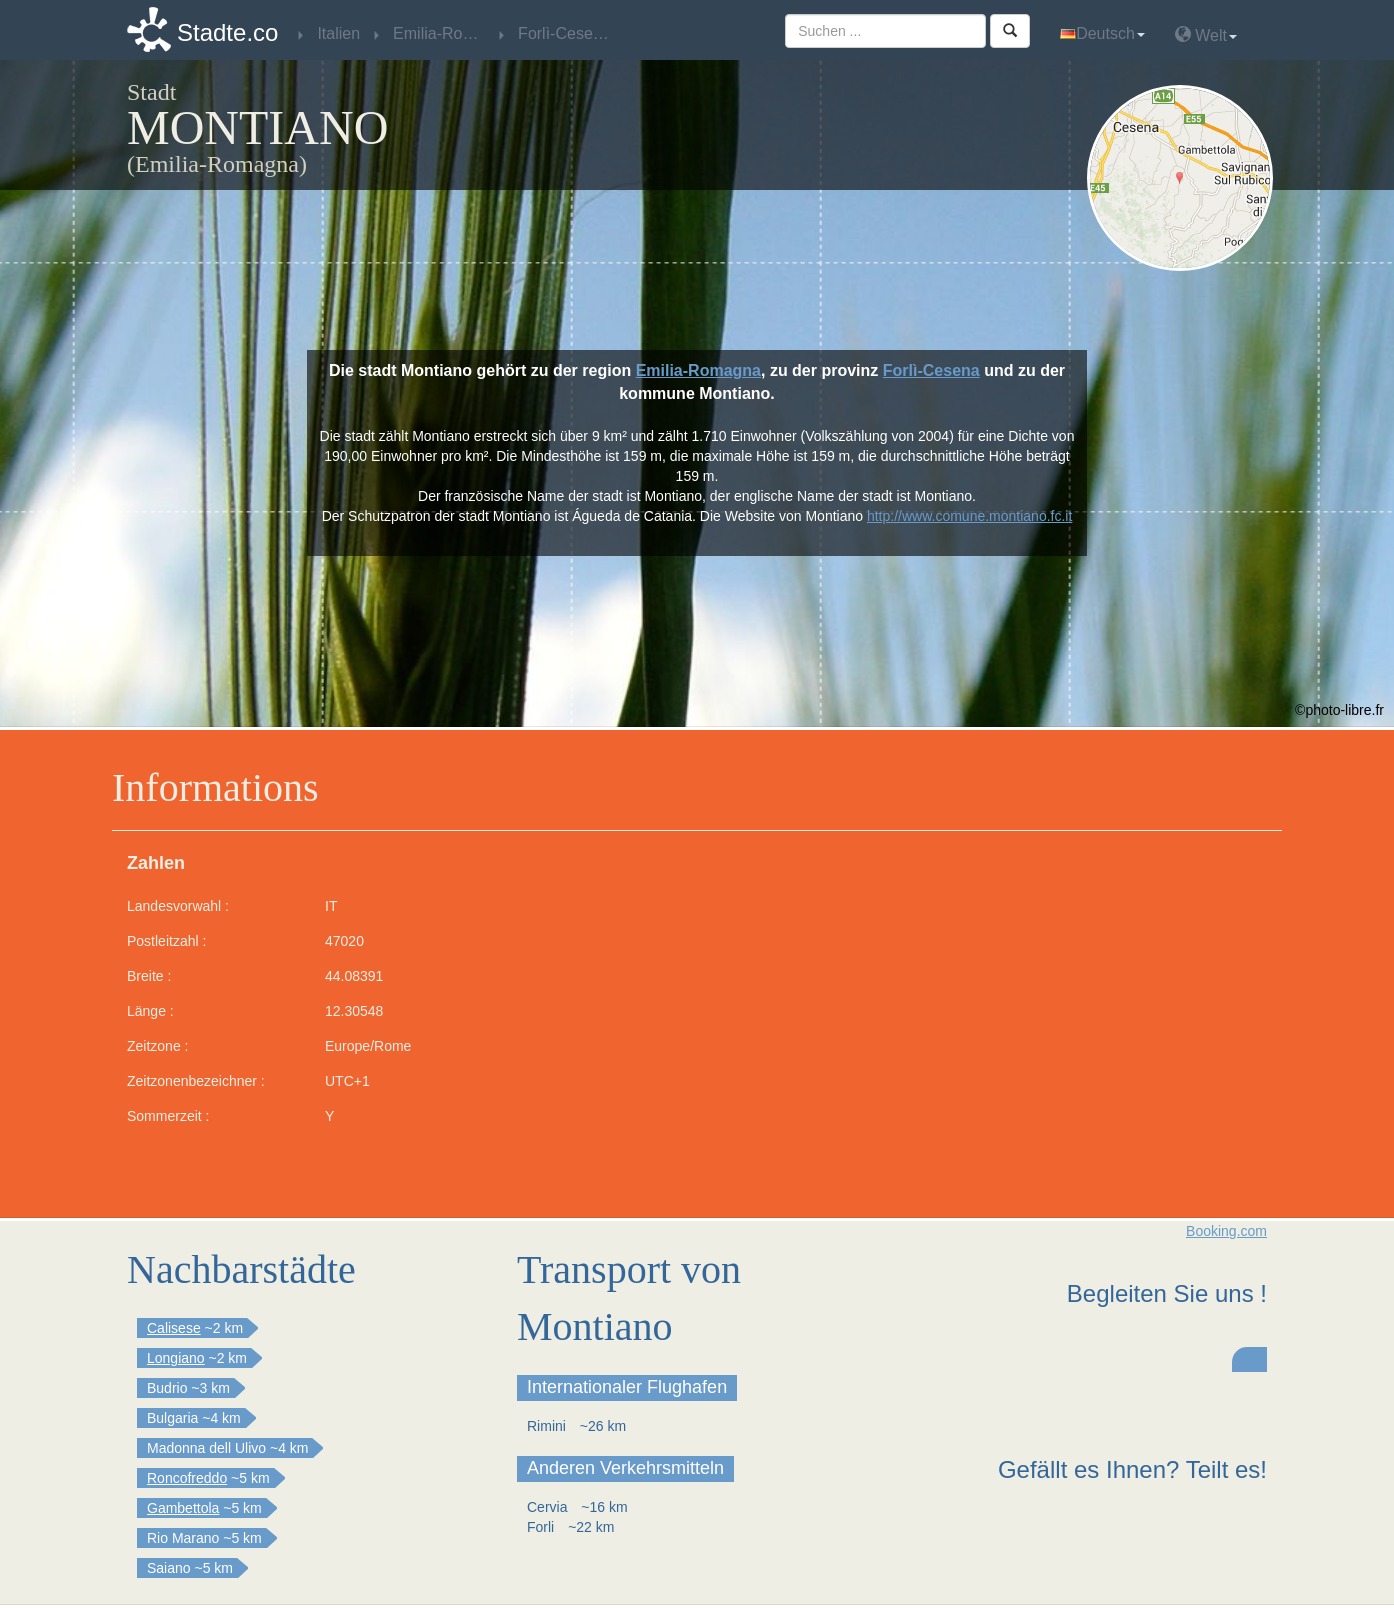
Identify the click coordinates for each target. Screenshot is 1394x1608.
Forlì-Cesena (931, 370)
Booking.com (1226, 1231)
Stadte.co (227, 32)
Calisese (174, 1328)
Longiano (176, 1358)
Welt (1206, 34)
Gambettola (183, 1508)
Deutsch (1102, 33)
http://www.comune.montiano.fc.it (969, 516)
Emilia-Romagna (698, 370)
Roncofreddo (187, 1478)
